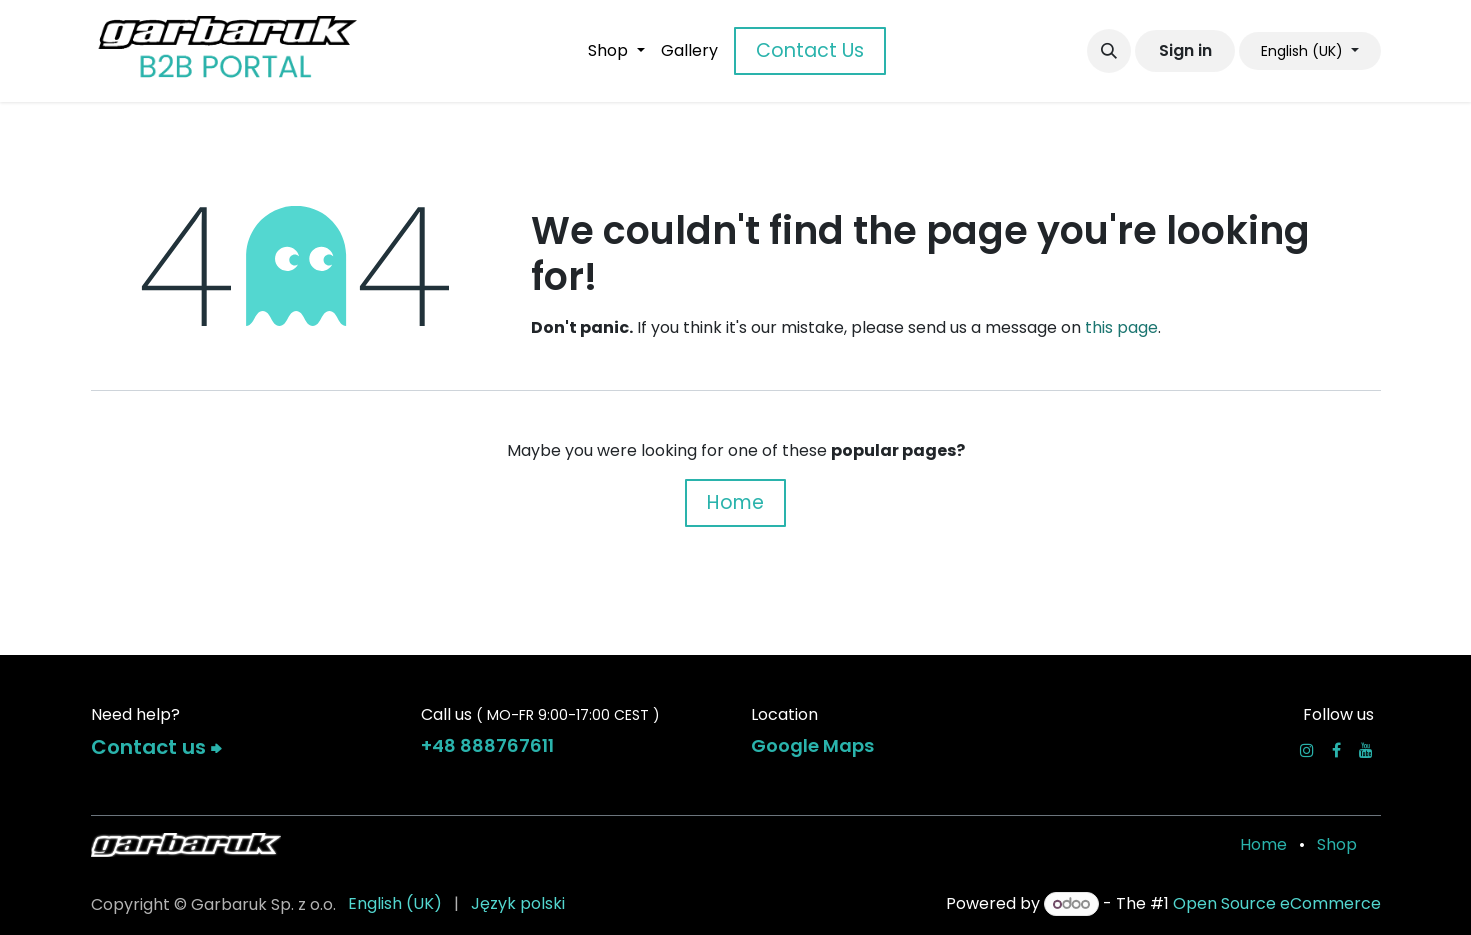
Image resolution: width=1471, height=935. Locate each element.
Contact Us (810, 50)
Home (735, 502)
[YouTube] (1366, 750)
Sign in (1185, 50)
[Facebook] (1336, 750)
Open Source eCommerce (1277, 903)
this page (1121, 327)
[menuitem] (616, 51)
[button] (1109, 51)
